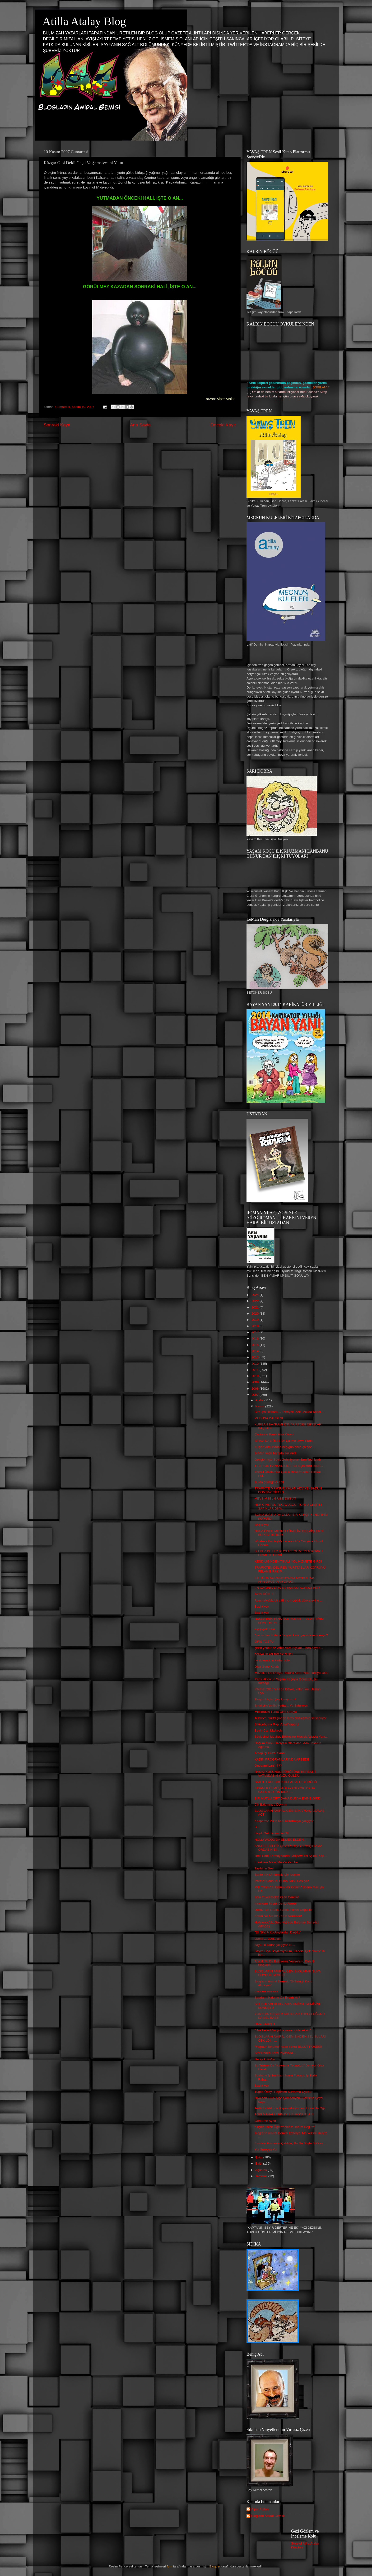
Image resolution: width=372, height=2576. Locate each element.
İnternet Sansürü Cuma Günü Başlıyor (282, 1881)
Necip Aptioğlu (265, 2059)
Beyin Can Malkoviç (269, 1730)
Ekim (259, 2157)
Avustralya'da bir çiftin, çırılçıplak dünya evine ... (289, 1600)
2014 (255, 1351)
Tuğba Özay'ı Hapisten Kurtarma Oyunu (283, 2092)
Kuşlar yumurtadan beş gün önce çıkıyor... (284, 1447)
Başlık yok (262, 1525)
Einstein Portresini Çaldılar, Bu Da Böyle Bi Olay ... (290, 2143)
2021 (255, 1307)
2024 (255, 1295)
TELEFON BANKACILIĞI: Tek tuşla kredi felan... (289, 1465)
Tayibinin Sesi (264, 1868)
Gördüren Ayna (265, 2121)
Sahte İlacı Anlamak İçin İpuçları (277, 1874)
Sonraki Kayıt (57, 424)
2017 (255, 1332)
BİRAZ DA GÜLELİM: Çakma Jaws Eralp (284, 1441)
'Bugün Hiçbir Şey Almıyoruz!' (275, 1699)
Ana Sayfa (140, 424)
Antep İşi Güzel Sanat (270, 1753)
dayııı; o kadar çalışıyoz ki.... (275, 1945)
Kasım (260, 1406)
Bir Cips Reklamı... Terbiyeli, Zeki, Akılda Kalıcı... (289, 1412)
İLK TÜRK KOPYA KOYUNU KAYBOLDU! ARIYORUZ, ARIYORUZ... (284, 1579)
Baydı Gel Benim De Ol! (271, 1833)
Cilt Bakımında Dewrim (271, 1804)
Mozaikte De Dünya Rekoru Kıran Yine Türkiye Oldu (291, 1673)
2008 (255, 1388)
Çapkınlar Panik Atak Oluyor (275, 1434)
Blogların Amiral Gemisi (267, 2516)
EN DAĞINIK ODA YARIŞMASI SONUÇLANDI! (288, 1588)
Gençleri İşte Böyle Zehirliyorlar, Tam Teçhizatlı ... (289, 1459)
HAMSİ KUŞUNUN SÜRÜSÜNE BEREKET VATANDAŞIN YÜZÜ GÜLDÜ (285, 1773)
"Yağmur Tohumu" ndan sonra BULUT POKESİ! (288, 2046)
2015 (255, 1345)
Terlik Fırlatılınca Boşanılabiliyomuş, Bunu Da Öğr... (291, 2108)
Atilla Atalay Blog (84, 21)
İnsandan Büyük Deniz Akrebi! (276, 1903)
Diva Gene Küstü (267, 1666)
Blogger (215, 2566)
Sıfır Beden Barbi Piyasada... (275, 2053)
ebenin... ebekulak (268, 1938)
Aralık (259, 1400)
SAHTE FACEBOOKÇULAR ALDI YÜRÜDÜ (286, 1782)
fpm (169, 2566)
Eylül (259, 2163)
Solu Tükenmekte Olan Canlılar (277, 1897)
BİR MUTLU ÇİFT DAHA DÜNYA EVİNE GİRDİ (288, 1798)
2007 (255, 1395)
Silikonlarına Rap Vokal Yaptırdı (277, 1724)
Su (257, 1827)
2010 (255, 1376)
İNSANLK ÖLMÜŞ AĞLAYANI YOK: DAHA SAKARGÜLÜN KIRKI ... (285, 1790)
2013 (255, 1357)
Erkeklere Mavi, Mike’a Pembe (276, 1862)
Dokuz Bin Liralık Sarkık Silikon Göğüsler (284, 1909)
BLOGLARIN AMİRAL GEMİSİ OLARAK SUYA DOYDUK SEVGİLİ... (288, 1973)
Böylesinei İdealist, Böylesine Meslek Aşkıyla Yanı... (291, 1736)
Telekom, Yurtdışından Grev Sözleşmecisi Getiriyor (291, 1718)
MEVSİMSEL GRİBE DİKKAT (275, 1498)
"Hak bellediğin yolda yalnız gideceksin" (283, 2030)
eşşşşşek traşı (265, 1629)
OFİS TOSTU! (264, 1641)
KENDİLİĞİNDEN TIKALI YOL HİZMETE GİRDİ (288, 1561)
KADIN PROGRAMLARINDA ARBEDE (282, 1759)
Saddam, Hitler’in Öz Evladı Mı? (277, 1997)
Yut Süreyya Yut (266, 2149)
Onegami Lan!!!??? (268, 1765)
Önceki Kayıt (223, 424)
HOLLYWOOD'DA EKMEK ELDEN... (280, 1839)
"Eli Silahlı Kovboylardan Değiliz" (278, 1932)
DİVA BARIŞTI (265, 2024)
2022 (255, 1301)
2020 (255, 1313)
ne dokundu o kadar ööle (272, 1660)
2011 (255, 1370)
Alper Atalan (260, 2509)
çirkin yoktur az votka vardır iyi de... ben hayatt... (289, 1648)
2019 (255, 1319)
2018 (255, 1326)
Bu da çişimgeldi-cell (269, 1482)
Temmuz (261, 2176)
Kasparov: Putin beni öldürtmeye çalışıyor (284, 1821)
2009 (255, 1382)
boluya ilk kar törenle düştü (274, 1654)
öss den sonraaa (266, 1991)
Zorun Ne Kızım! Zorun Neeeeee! (278, 1916)
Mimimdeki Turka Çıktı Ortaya (276, 1711)
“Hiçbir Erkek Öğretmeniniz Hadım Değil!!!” (285, 2127)
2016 (255, 1338)
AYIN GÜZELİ (264, 1594)
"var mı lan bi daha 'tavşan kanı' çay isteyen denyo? (291, 1635)
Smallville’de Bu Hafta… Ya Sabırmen (281, 1705)
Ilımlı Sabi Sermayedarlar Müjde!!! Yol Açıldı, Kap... (291, 1856)
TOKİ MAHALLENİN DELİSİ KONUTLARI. (285, 2114)
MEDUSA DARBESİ (269, 1418)
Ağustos (261, 2170)
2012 (255, 1363)
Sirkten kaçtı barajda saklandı (276, 1453)
